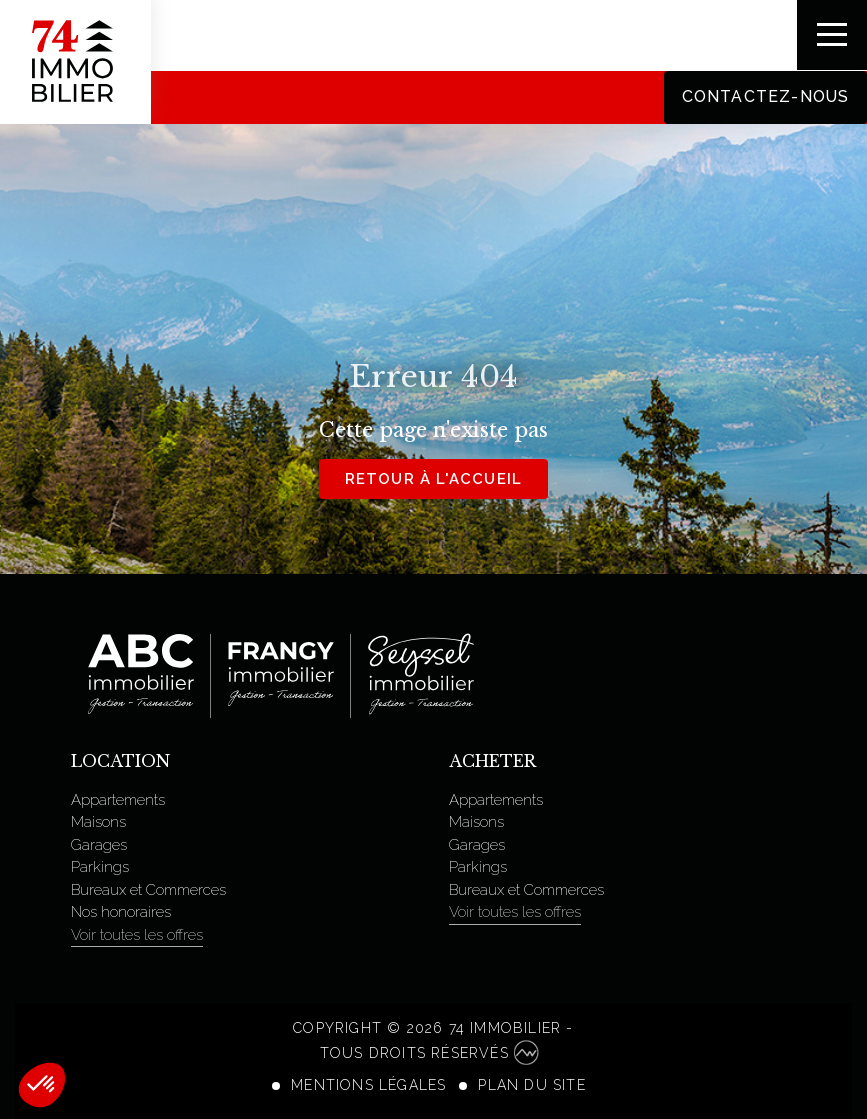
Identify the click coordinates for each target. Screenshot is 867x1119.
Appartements (118, 800)
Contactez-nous (764, 96)
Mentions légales (368, 1085)
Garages (99, 845)
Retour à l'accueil (434, 479)
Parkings (100, 867)
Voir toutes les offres (137, 935)
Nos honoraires (121, 912)
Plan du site (531, 1085)
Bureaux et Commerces (148, 890)
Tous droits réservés (429, 1052)
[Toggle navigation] (832, 35)
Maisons (98, 822)
